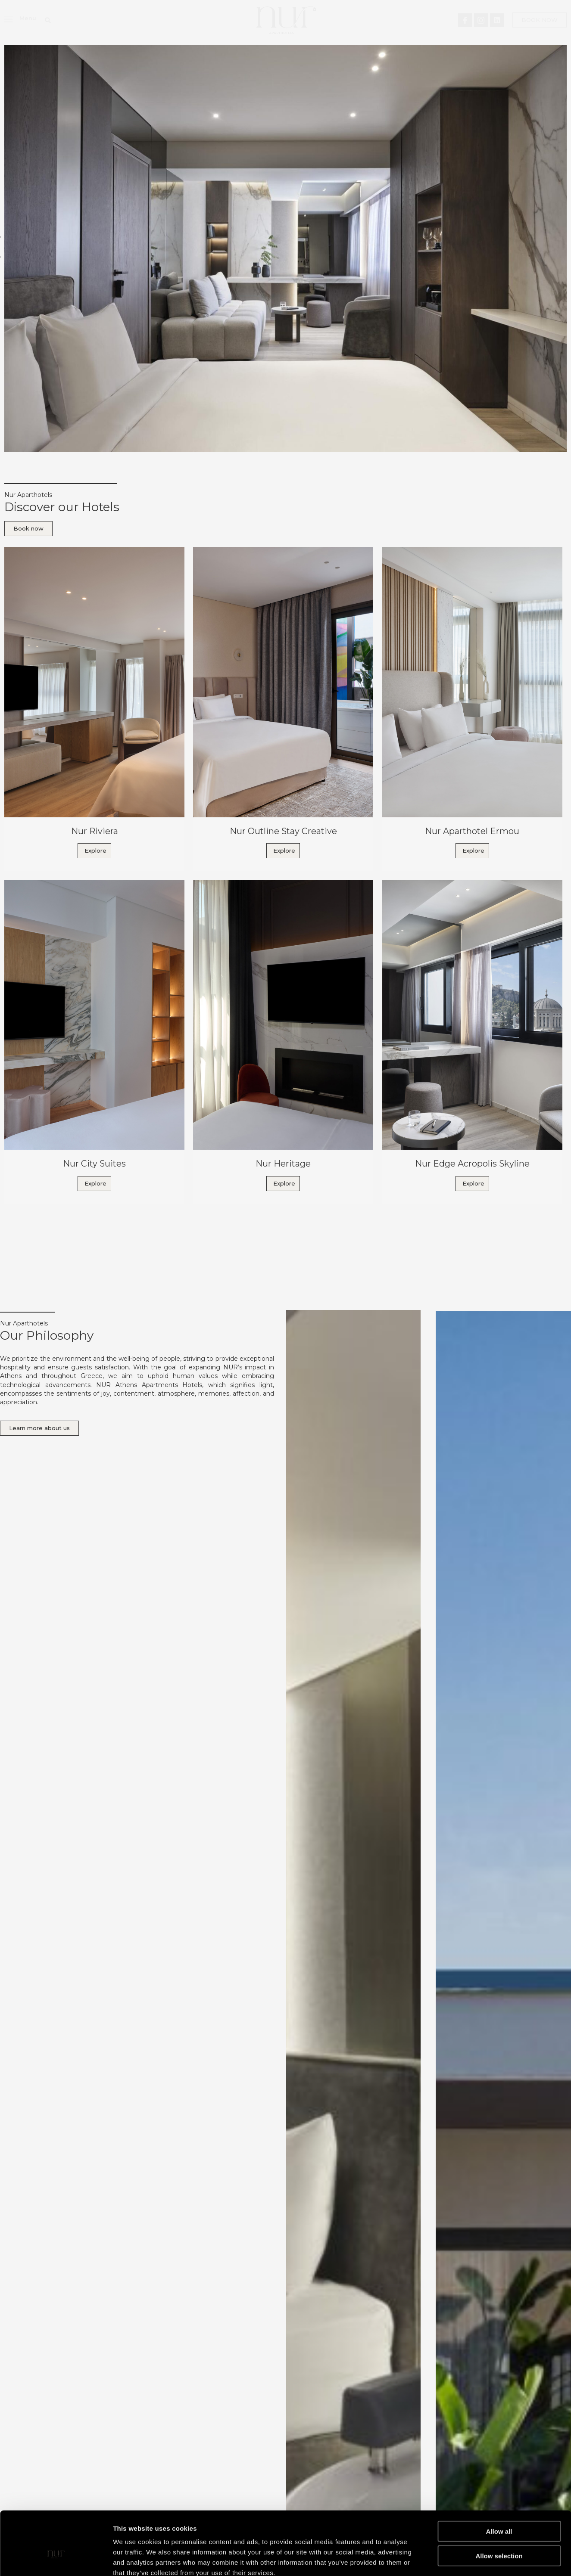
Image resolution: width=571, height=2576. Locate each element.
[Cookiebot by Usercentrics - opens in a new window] (56, 2559)
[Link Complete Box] (94, 709)
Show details (452, 2559)
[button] (48, 20)
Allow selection (498, 2507)
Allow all (499, 2482)
